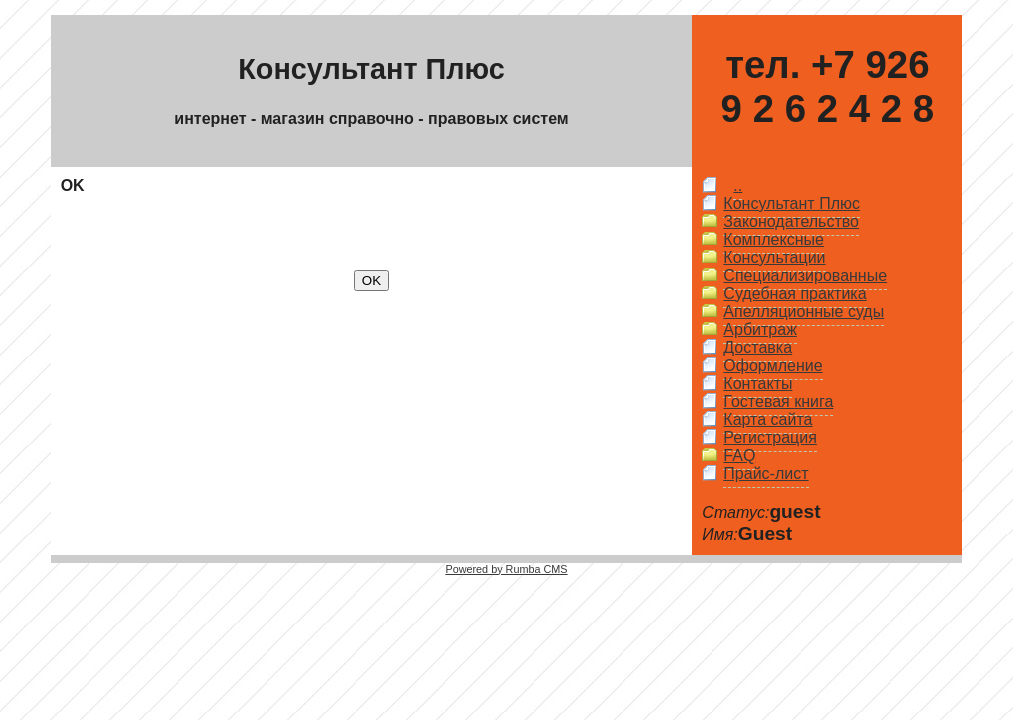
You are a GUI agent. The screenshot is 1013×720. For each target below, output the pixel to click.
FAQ (739, 455)
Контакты (757, 383)
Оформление (772, 365)
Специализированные (805, 275)
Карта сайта (767, 419)
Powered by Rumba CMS (506, 569)
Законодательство (791, 221)
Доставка (757, 347)
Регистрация (770, 437)
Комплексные (773, 239)
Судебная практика (794, 293)
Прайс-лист (765, 473)
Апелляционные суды (803, 311)
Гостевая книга (778, 401)
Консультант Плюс (791, 203)
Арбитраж (760, 329)
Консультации (774, 257)
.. (737, 185)
